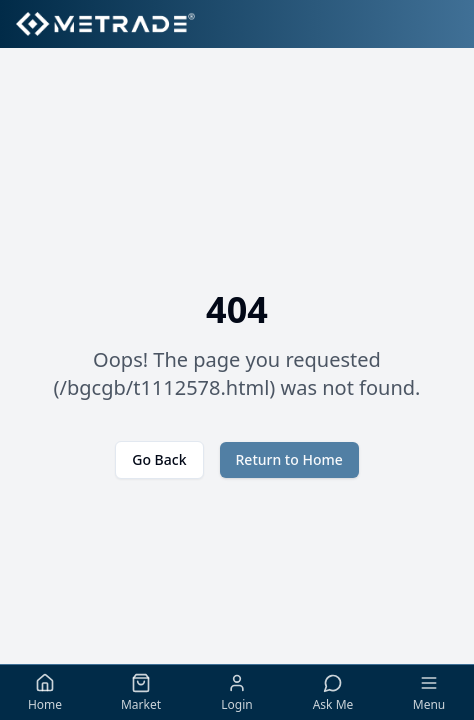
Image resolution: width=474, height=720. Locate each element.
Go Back (159, 459)
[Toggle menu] (429, 692)
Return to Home (289, 459)
